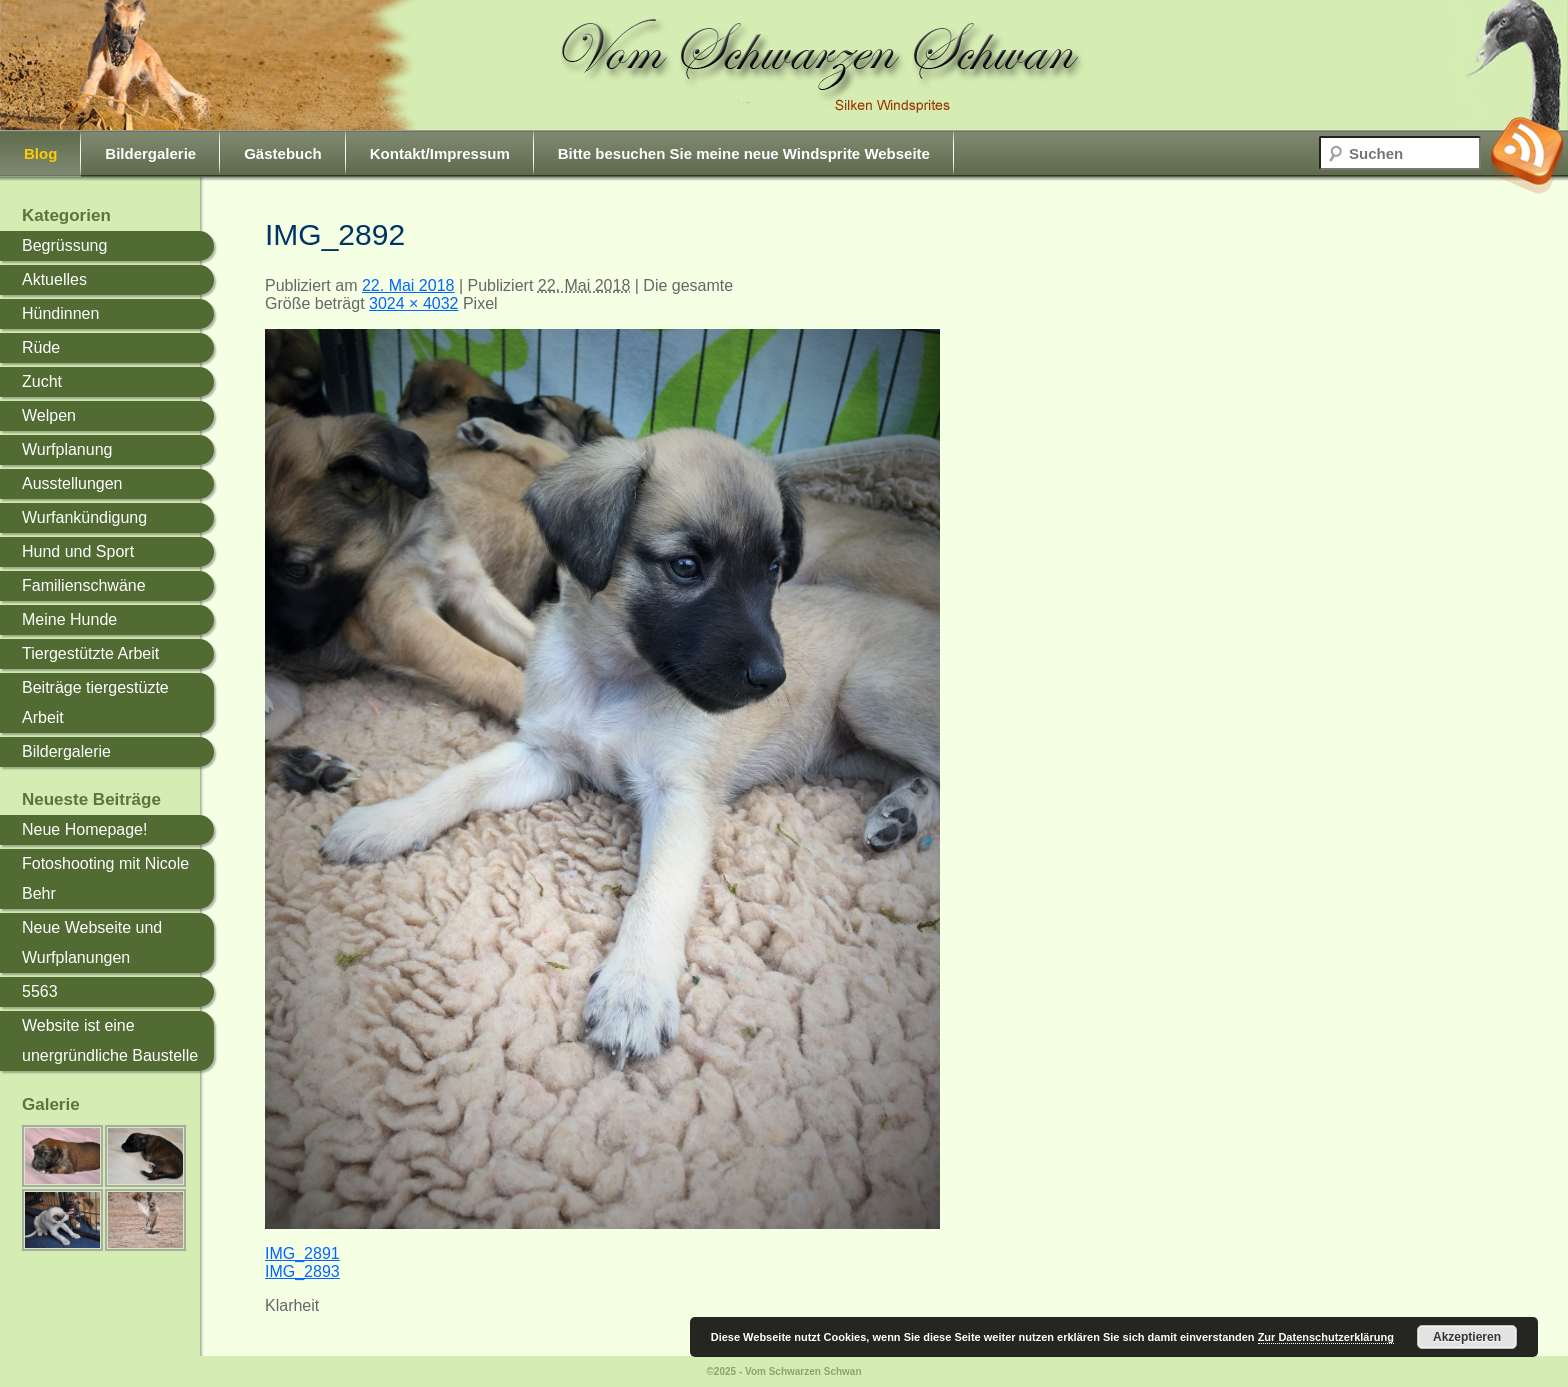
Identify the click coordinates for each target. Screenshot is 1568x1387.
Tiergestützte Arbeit (90, 653)
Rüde (41, 347)
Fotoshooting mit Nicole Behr (105, 878)
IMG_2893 (302, 1271)
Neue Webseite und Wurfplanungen (92, 942)
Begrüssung (64, 245)
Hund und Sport (78, 551)
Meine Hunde (69, 619)
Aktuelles (54, 279)
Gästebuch (283, 153)
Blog (40, 153)
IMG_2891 (302, 1253)
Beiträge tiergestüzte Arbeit (95, 702)
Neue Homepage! (84, 829)
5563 (40, 991)
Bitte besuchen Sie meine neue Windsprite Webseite (744, 153)
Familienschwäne (84, 585)
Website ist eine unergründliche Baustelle (110, 1040)
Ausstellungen (72, 483)
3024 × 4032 (413, 303)
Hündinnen (60, 313)
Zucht (42, 381)
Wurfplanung (67, 449)
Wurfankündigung (84, 517)
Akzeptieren (1467, 1337)
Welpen (49, 415)
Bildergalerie (150, 153)
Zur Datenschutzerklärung (1326, 1337)
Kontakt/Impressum (440, 153)
